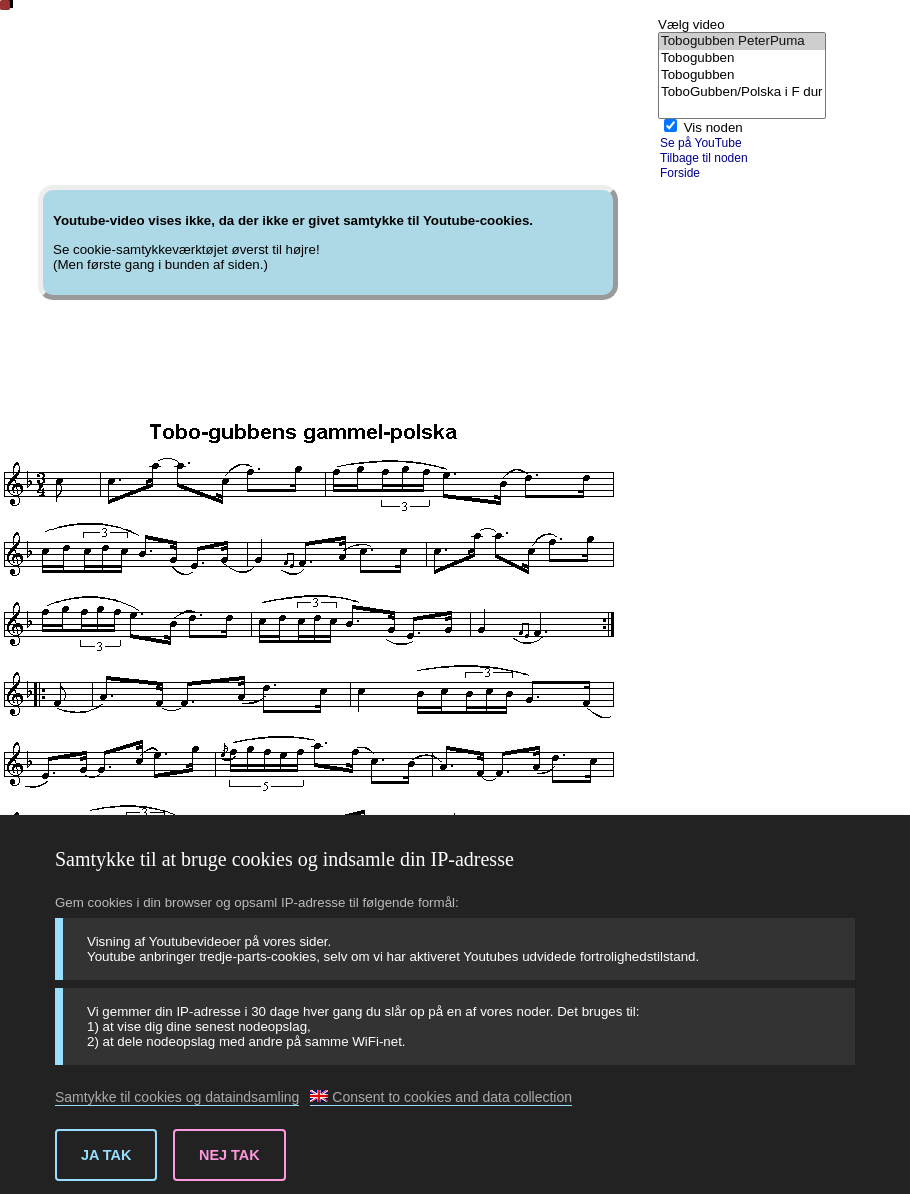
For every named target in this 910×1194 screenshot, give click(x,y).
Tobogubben (742, 58)
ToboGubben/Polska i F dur (742, 92)
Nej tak (229, 1155)
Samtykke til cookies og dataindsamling (177, 1097)
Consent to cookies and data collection (441, 1097)
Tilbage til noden (704, 158)
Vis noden (713, 127)
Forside (680, 173)
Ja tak (106, 1155)
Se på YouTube (701, 143)
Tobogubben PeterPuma (742, 41)
